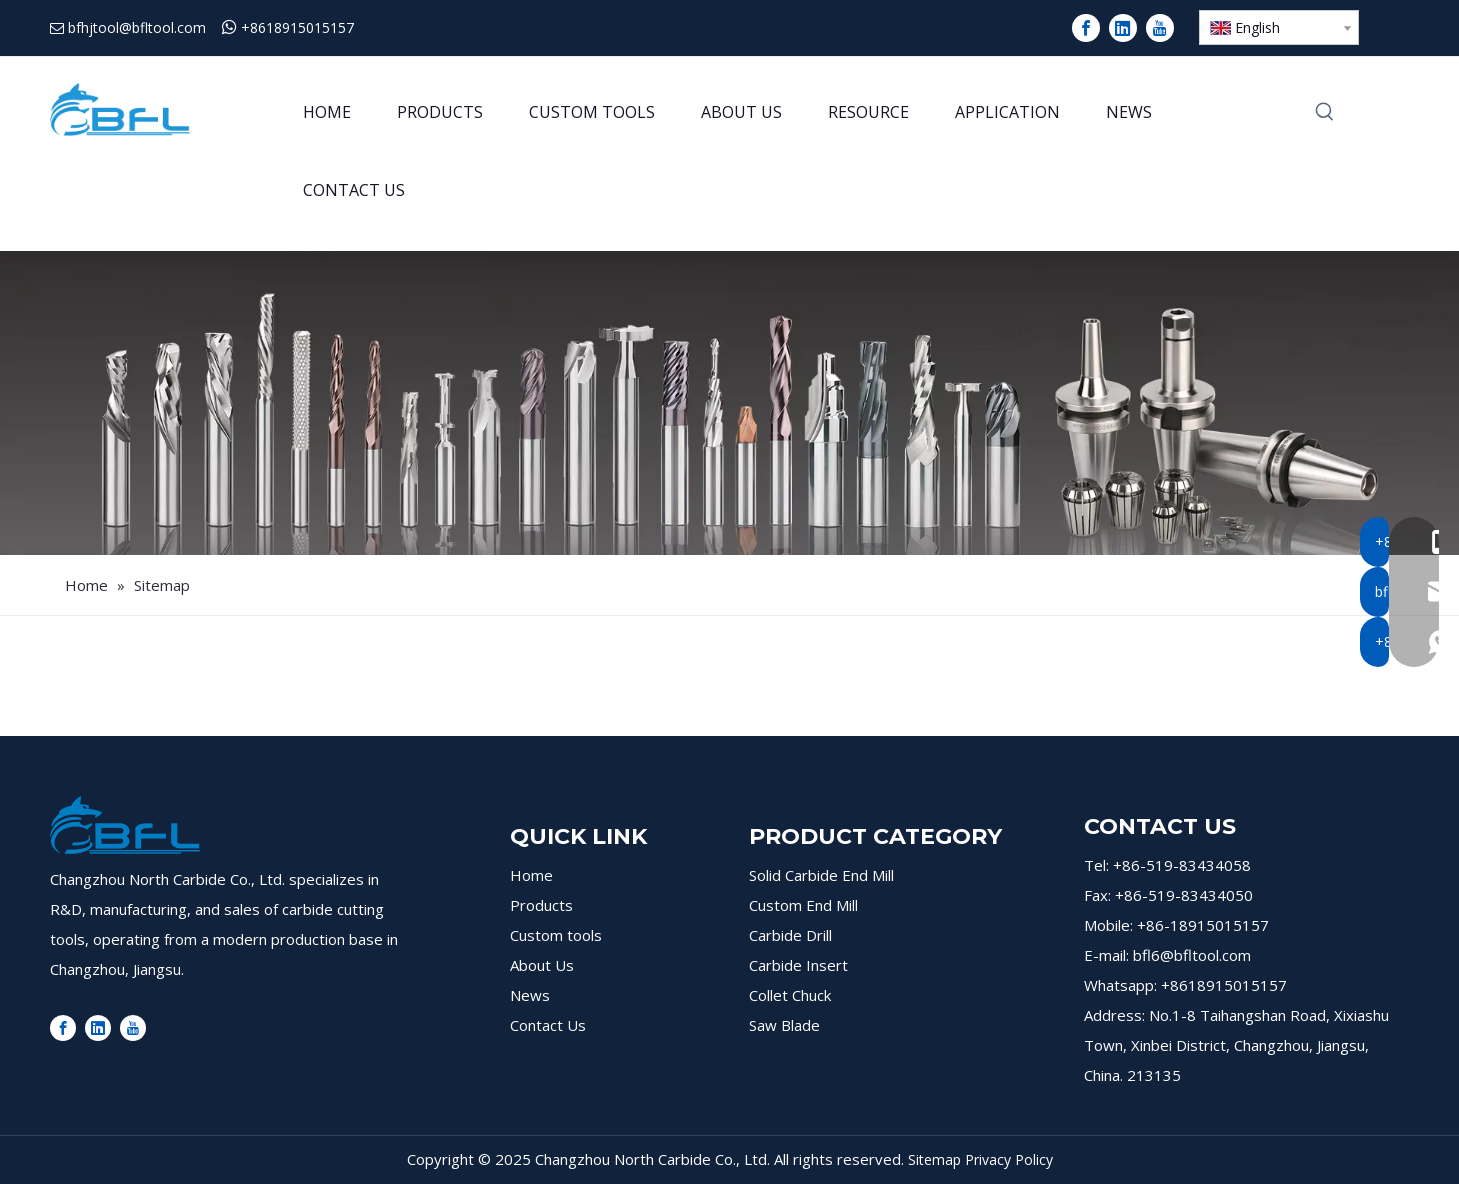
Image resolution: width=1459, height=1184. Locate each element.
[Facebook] (1086, 28)
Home (531, 875)
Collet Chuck (790, 995)
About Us (542, 965)
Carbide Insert (798, 965)
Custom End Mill (803, 905)
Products (541, 905)
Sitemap (934, 1159)
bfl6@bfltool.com (1192, 955)
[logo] (125, 825)
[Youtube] (1160, 28)
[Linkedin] (1123, 28)
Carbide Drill (790, 935)
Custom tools (556, 935)
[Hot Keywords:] (1325, 113)
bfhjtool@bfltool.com (137, 27)
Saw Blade (784, 1025)
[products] (729, 403)
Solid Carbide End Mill (821, 875)
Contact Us (548, 1025)
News (530, 995)
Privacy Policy (1009, 1159)
